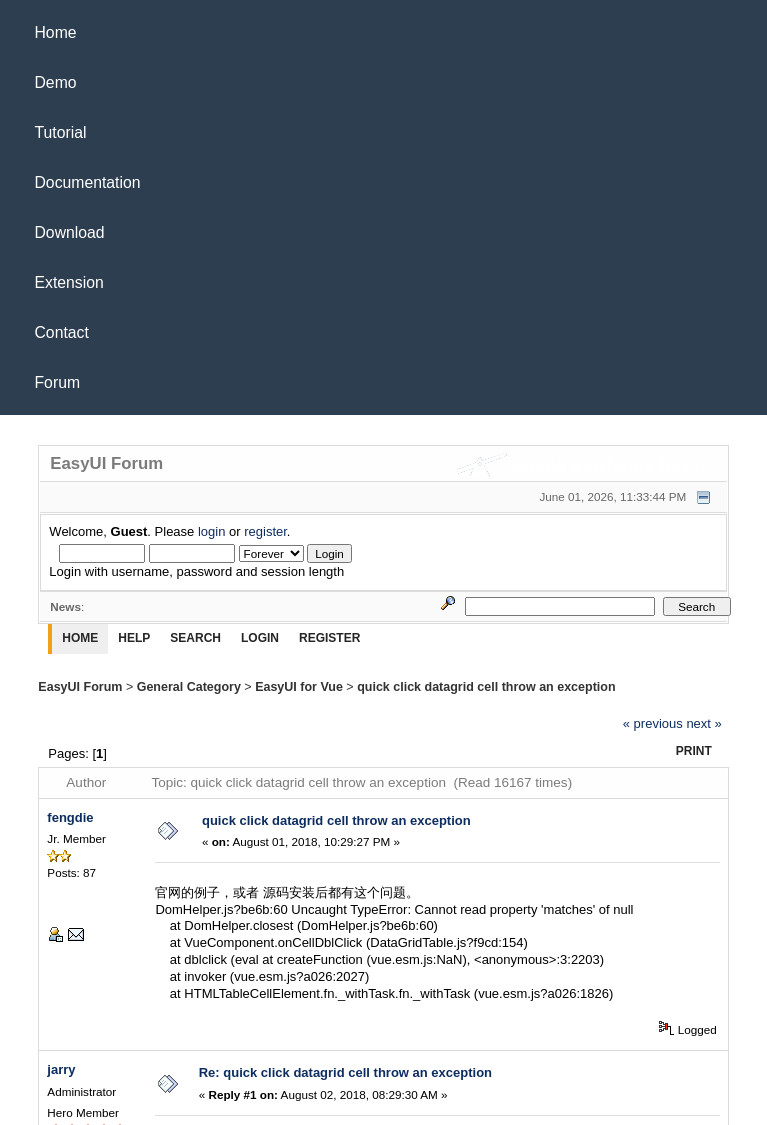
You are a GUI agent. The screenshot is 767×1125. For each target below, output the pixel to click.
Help (134, 638)
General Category (189, 687)
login (211, 531)
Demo (56, 82)
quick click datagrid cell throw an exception (486, 687)
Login (260, 638)
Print (694, 751)
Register (329, 638)
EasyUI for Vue (299, 687)
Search (195, 638)
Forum (58, 382)
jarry (61, 1069)
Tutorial (61, 132)
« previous (653, 723)
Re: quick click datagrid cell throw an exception (345, 1072)
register (265, 531)
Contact (62, 332)
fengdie (70, 817)
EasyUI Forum (80, 687)
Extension (69, 282)
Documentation (88, 182)
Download (70, 232)
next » (703, 723)
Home (56, 32)
